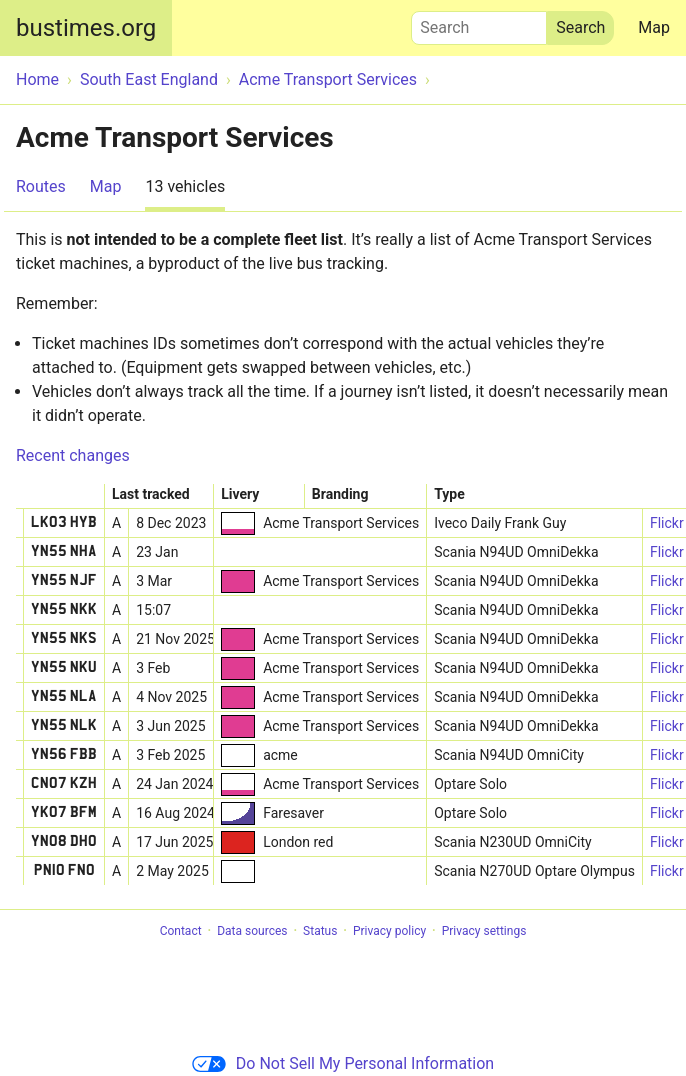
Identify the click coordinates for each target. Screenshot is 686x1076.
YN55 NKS (64, 639)
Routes (41, 186)
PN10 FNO (64, 871)
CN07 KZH (64, 784)
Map (654, 27)
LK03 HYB (64, 523)
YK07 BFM (64, 813)
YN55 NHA (64, 552)
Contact (181, 931)
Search (479, 23)
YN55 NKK (64, 610)
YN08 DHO (64, 842)
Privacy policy (389, 931)
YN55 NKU (64, 668)
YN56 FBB (64, 755)
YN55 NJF (64, 581)
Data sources (252, 931)
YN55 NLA (64, 697)
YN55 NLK (64, 726)
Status (320, 931)
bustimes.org (86, 28)
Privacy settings (484, 931)
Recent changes (73, 455)
